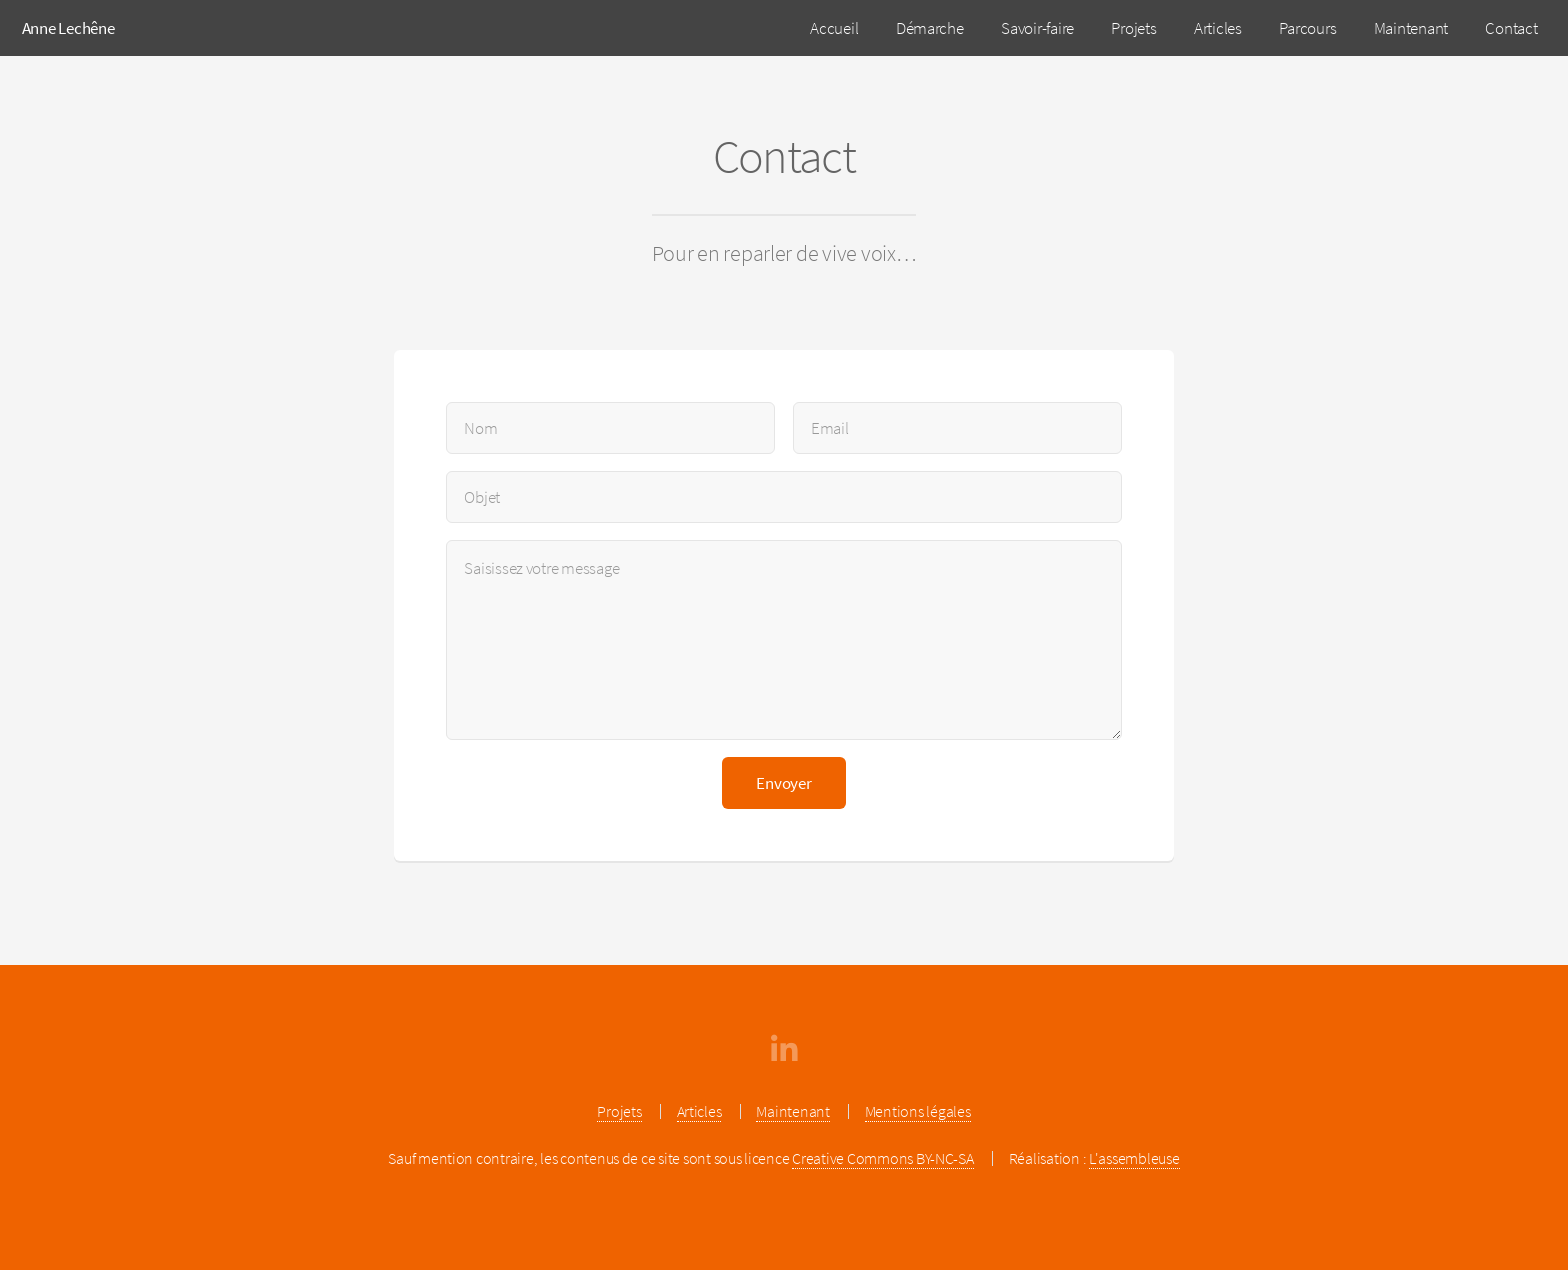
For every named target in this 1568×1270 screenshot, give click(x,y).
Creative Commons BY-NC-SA (883, 1158)
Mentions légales (918, 1111)
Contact (1511, 28)
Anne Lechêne (68, 28)
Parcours (1307, 28)
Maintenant (1411, 28)
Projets (1133, 28)
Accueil (834, 28)
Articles (1218, 28)
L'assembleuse (1134, 1158)
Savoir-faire (1037, 28)
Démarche (930, 28)
